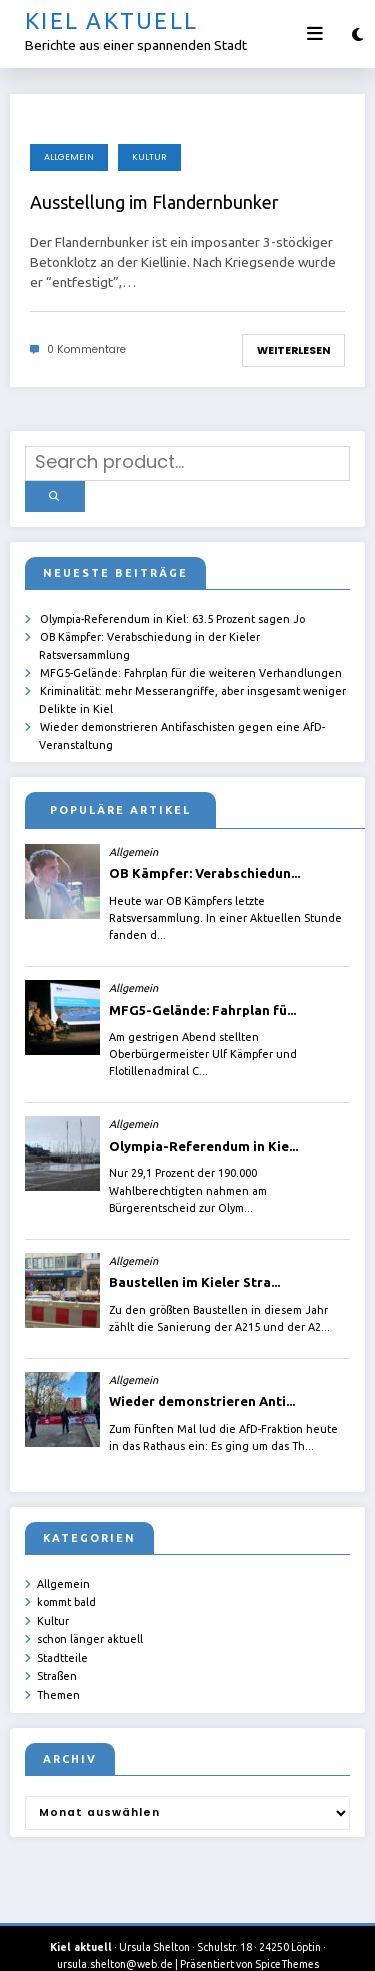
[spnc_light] (357, 34)
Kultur (149, 157)
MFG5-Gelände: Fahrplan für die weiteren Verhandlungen (191, 661)
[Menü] (315, 34)
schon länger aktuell (90, 1620)
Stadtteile (62, 1637)
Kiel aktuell (111, 20)
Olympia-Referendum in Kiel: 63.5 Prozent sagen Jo (172, 609)
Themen (58, 1672)
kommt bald (66, 1586)
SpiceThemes (287, 1941)
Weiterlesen (293, 350)
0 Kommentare (86, 349)
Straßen (57, 1655)
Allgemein (69, 157)
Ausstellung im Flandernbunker (154, 202)
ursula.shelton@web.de (115, 1941)
